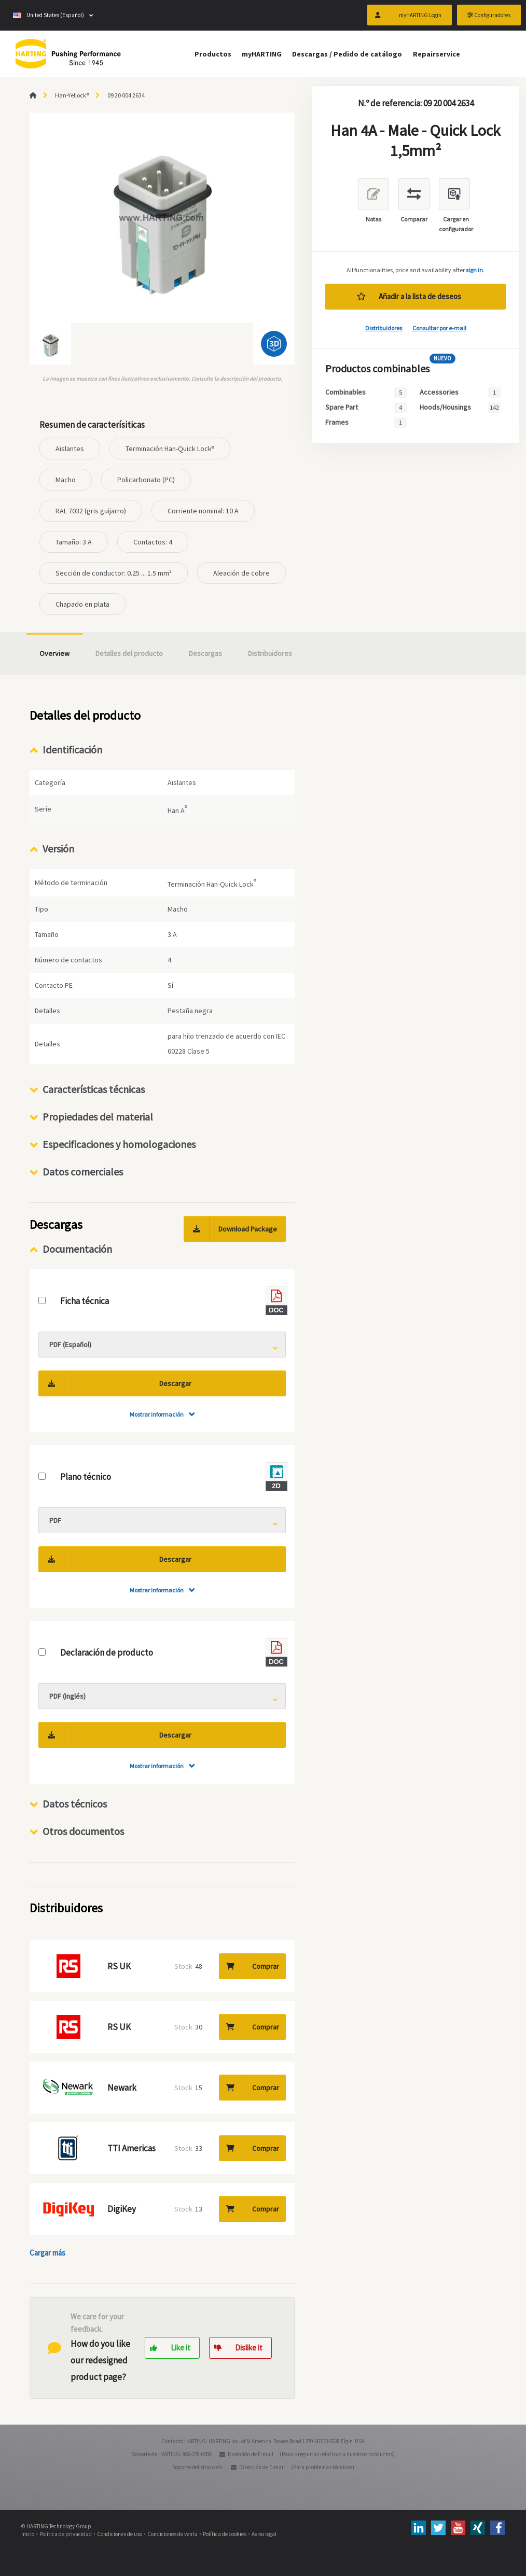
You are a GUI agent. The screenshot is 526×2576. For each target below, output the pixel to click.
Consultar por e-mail (439, 328)
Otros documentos (83, 1831)
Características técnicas (94, 1089)
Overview (54, 653)
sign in (474, 270)
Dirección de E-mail (250, 2454)
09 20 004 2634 (126, 95)
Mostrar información (157, 1414)
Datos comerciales (83, 1171)
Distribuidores (384, 328)
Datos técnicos (75, 1803)
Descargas (205, 653)
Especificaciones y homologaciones (119, 1144)
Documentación (77, 1248)
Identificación (72, 749)
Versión (58, 848)
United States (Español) (48, 15)
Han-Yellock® (72, 95)
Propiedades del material (98, 1116)
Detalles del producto (129, 653)
